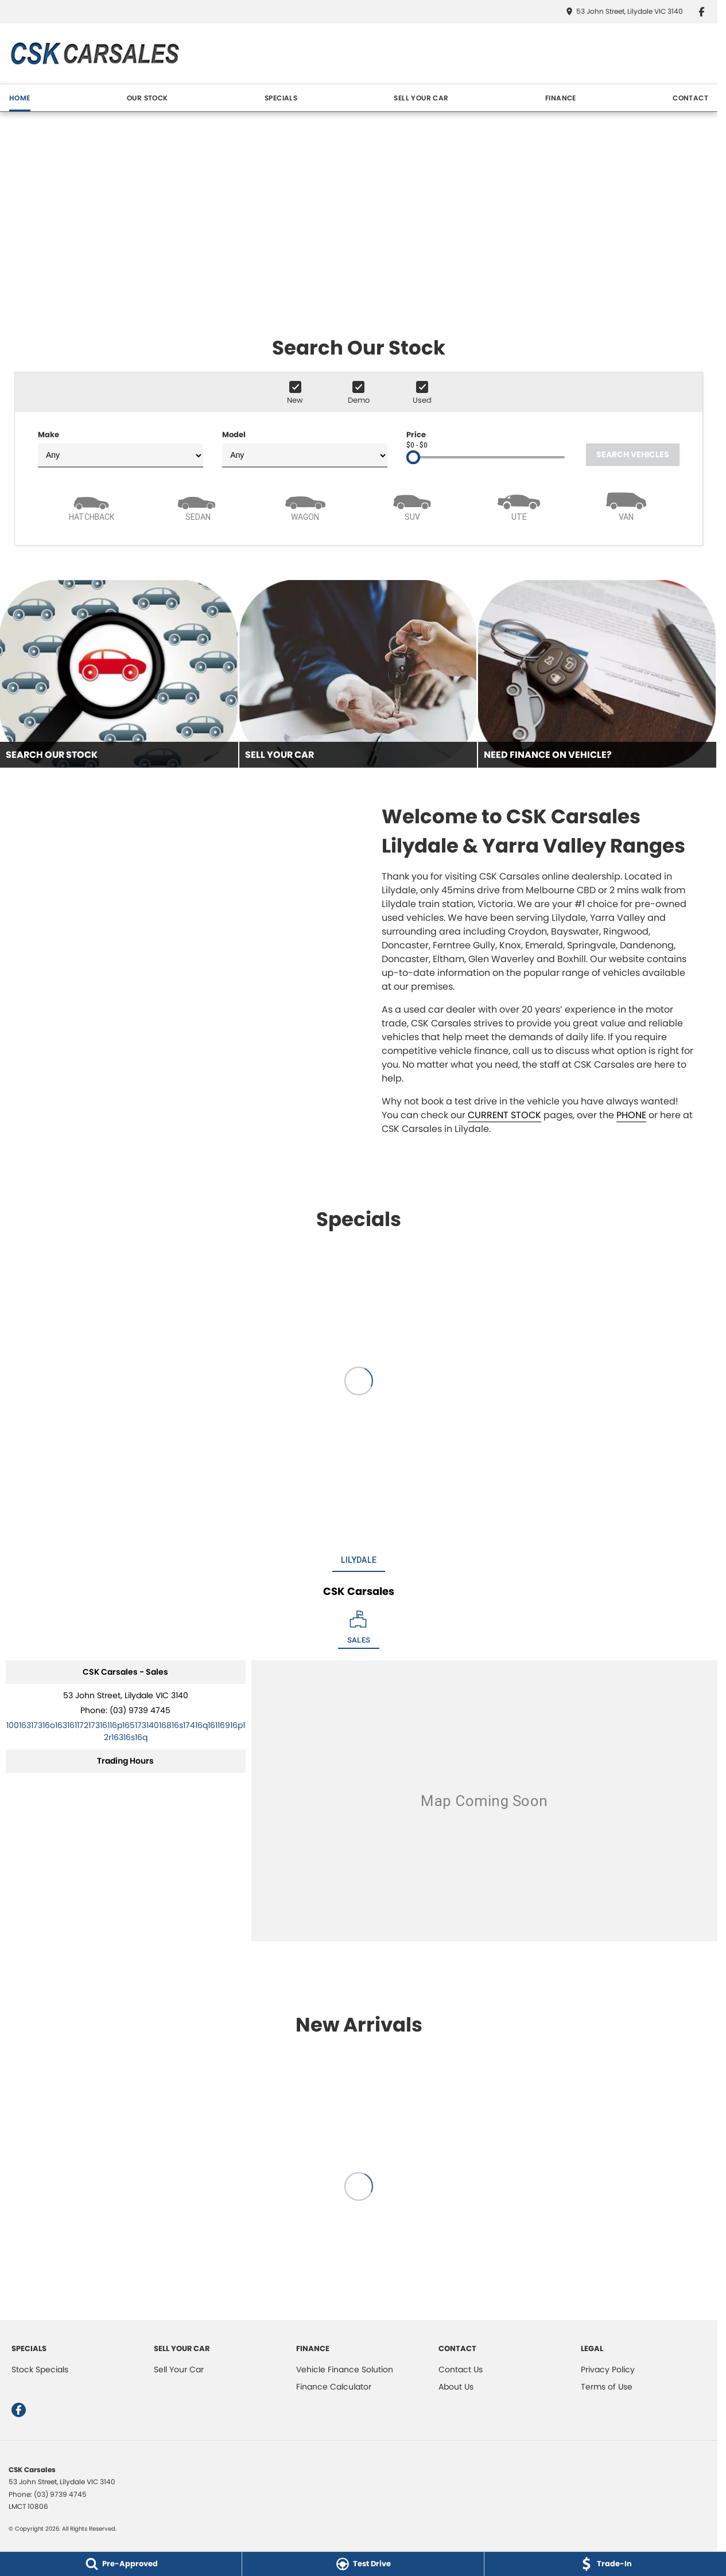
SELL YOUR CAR (421, 98)
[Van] (626, 505)
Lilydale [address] (358, 1560)
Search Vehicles (632, 454)
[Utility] (518, 505)
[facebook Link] (701, 12)
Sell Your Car (179, 2369)
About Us (455, 2386)
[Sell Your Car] (358, 674)
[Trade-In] (605, 2564)
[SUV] (412, 505)
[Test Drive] (363, 2564)
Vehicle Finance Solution (344, 2369)
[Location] (359, 1629)
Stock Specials (39, 2369)
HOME (19, 98)
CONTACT (690, 98)
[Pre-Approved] (121, 2564)
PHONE (631, 1115)
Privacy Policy (608, 2369)
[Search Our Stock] (119, 674)
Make (120, 448)
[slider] (413, 457)
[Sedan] (198, 505)
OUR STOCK (147, 98)
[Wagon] (305, 505)
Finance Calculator (333, 2386)
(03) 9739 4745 (140, 1710)
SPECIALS (281, 98)
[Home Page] (94, 53)
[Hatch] (91, 505)
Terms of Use (606, 2386)
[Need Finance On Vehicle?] (597, 674)
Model (304, 448)
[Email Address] (125, 1731)
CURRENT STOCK (504, 1115)
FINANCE (560, 98)
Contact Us (460, 2369)
